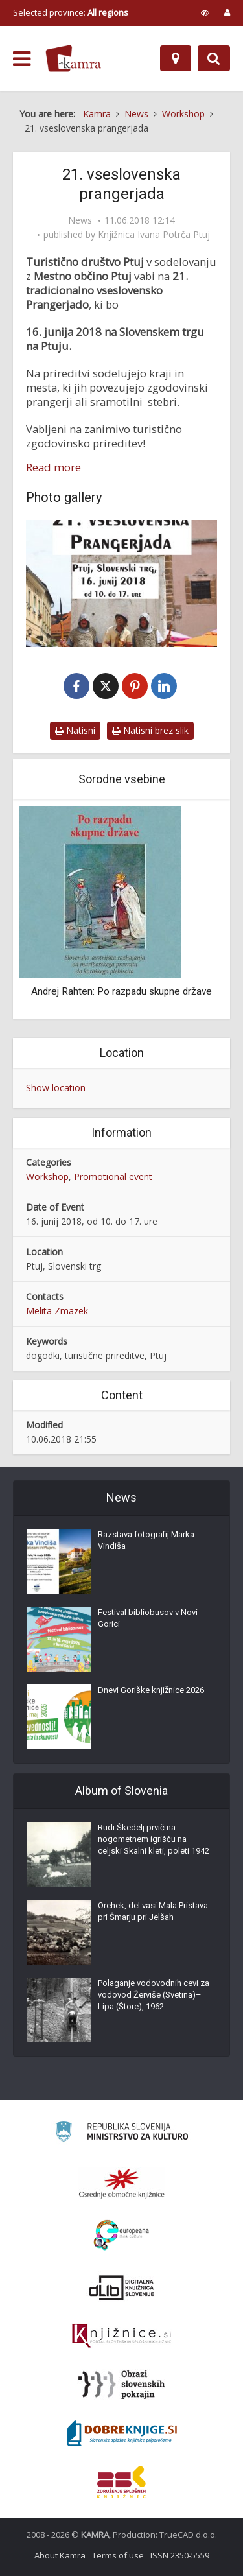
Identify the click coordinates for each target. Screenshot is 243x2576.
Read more (53, 467)
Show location (56, 1087)
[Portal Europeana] (121, 2235)
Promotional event (113, 1176)
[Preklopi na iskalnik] (214, 58)
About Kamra (60, 2555)
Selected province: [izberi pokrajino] (70, 12)
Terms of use (118, 2555)
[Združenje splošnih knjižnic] (121, 2482)
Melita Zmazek (57, 1311)
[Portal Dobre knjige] (122, 2433)
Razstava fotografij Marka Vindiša (146, 1540)
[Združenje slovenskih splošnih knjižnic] (121, 2336)
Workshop (47, 1176)
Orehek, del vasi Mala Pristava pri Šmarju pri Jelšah (153, 1911)
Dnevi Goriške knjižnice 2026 (151, 1690)
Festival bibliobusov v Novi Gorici (148, 1618)
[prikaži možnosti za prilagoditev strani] (205, 12)
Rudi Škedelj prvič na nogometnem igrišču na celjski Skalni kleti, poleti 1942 (153, 1839)
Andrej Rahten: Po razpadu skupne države (121, 991)
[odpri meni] (21, 59)
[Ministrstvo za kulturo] (121, 2133)
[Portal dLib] (121, 2287)
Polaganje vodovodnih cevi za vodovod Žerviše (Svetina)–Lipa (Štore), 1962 (153, 1994)
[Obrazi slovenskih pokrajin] (121, 2385)
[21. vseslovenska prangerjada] (121, 583)
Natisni (75, 730)
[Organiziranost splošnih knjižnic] (121, 2183)
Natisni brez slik (150, 730)
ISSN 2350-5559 (179, 2555)
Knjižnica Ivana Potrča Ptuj (154, 235)
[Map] (175, 58)
